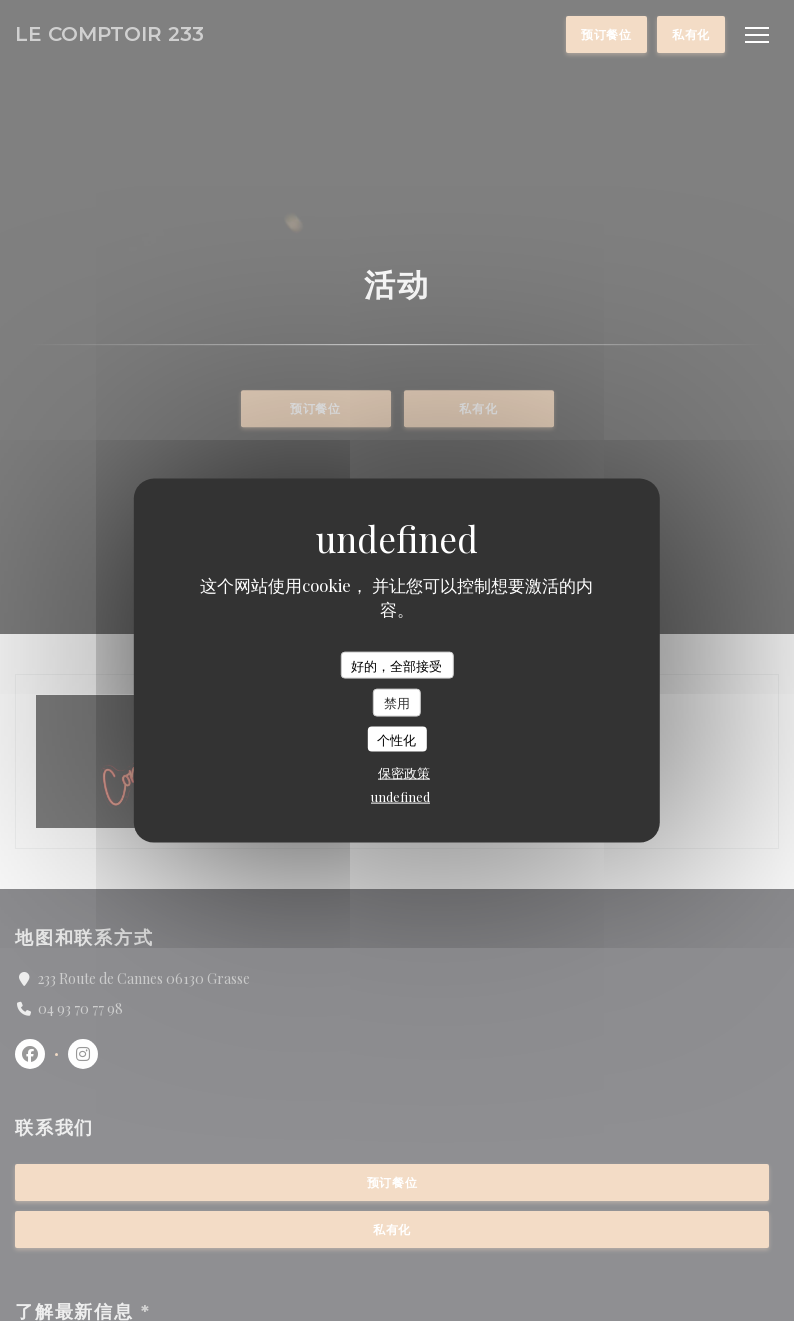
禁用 (397, 702)
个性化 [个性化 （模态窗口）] (396, 738)
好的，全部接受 (396, 664)
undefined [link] (400, 796)
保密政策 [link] (404, 772)
